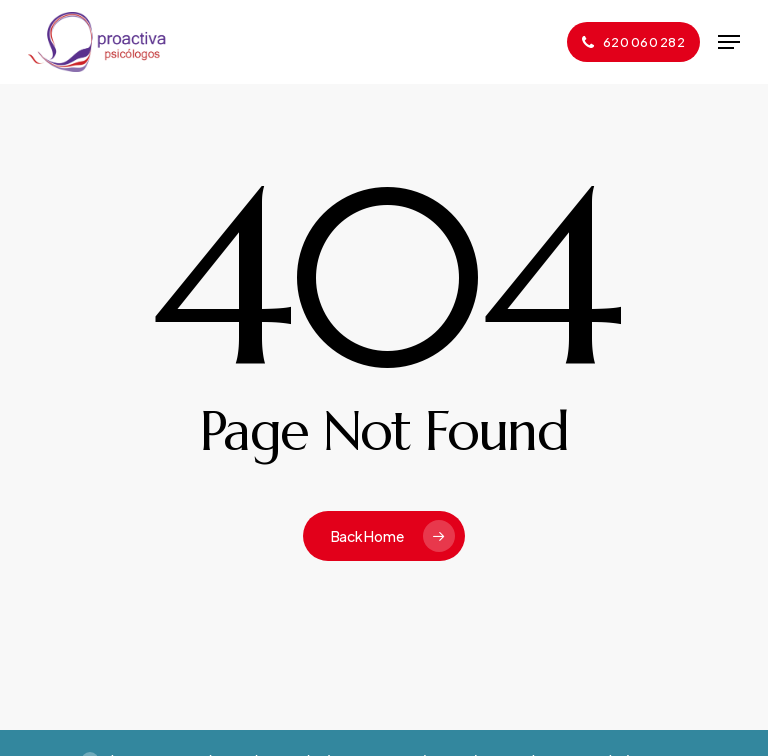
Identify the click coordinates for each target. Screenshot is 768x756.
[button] (729, 42)
